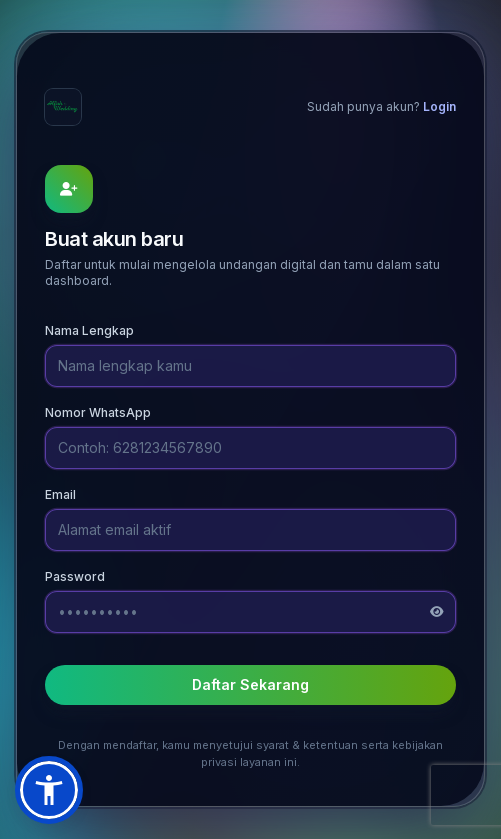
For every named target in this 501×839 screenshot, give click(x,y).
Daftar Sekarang (250, 684)
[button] (49, 790)
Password (75, 576)
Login (439, 106)
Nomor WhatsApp (98, 412)
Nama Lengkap (89, 330)
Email (60, 494)
